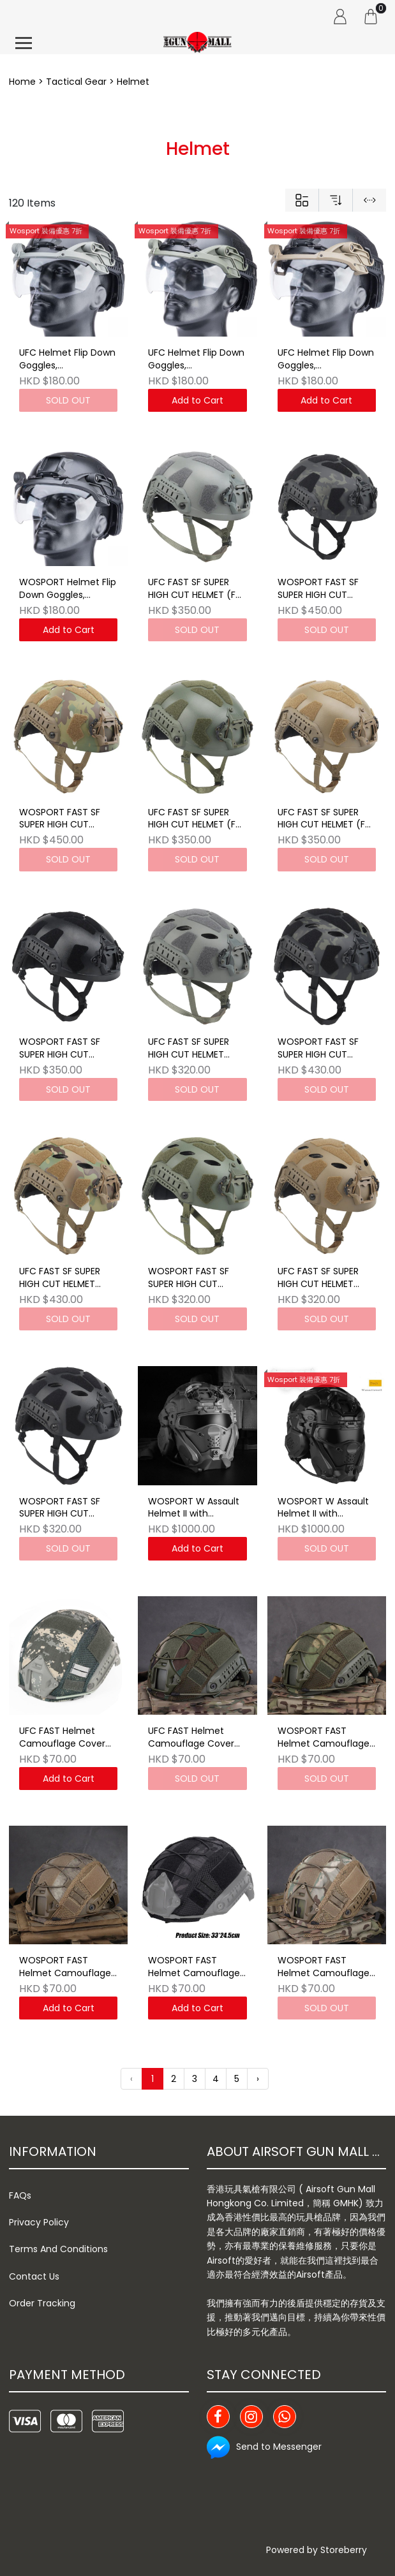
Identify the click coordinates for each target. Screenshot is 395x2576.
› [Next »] (258, 2078)
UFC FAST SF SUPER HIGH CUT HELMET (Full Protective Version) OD (196, 819)
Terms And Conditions (58, 2249)
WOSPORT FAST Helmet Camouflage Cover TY (194, 1967)
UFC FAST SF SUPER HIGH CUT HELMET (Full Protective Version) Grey (196, 589)
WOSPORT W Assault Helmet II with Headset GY (193, 1508)
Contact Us (34, 2276)
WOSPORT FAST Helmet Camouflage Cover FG (323, 1737)
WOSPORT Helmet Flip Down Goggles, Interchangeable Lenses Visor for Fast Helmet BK (67, 589)
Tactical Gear (76, 81)
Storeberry (343, 2549)
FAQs (20, 2195)
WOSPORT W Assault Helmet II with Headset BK (323, 1508)
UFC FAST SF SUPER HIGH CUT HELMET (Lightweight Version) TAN (325, 1278)
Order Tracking (42, 2303)
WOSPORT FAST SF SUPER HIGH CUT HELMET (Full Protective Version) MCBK (320, 589)
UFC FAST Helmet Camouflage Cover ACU (62, 1737)
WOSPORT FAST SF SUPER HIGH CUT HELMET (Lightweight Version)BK (64, 1508)
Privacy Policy (39, 2222)
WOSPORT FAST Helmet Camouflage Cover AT (65, 1967)
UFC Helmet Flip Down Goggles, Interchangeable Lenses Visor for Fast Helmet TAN (326, 359)
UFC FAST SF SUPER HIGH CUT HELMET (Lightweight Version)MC (59, 1278)
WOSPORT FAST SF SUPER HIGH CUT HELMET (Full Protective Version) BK (68, 1048)
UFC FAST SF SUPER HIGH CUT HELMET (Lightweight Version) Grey (195, 1048)
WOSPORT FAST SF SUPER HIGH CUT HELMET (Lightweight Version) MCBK (323, 1048)
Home (22, 81)
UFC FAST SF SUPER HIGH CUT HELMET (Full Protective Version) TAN (326, 819)
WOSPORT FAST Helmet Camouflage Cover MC (323, 1967)
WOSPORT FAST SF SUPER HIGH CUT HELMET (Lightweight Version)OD (193, 1278)
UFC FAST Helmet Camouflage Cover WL (191, 1737)
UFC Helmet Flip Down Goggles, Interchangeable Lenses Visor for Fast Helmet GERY (67, 359)
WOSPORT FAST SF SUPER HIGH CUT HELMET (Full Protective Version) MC (62, 819)
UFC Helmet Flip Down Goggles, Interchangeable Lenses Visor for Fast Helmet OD (196, 359)
